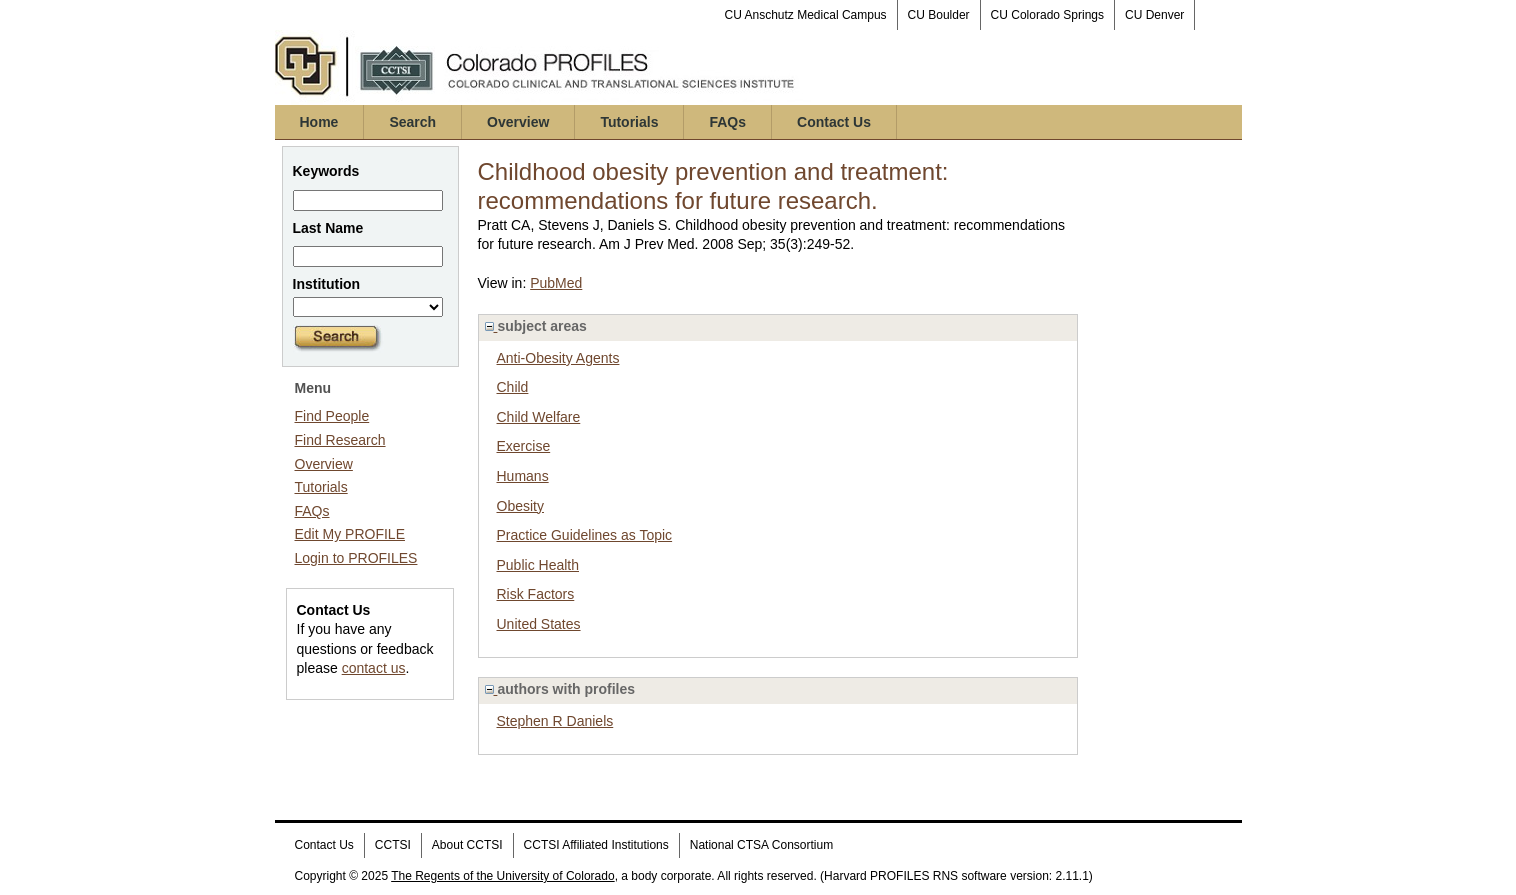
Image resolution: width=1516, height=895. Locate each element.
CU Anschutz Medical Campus (806, 15)
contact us (374, 668)
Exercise (524, 446)
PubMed (556, 283)
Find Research (340, 440)
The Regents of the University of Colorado (502, 876)
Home (319, 122)
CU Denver (1154, 15)
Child (513, 387)
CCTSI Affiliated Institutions (596, 845)
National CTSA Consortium (761, 845)
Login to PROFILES (356, 558)
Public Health (538, 565)
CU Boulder (939, 15)
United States (539, 624)
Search (412, 122)
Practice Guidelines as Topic (585, 535)
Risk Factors (536, 594)
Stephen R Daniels (555, 721)
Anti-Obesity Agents (558, 358)
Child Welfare (539, 417)
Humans (523, 476)
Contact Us (834, 122)
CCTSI (393, 845)
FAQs (727, 122)
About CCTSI (467, 845)
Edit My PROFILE (350, 534)
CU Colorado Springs (1047, 15)
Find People (332, 416)
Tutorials (629, 122)
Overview (518, 122)
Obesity (520, 506)
